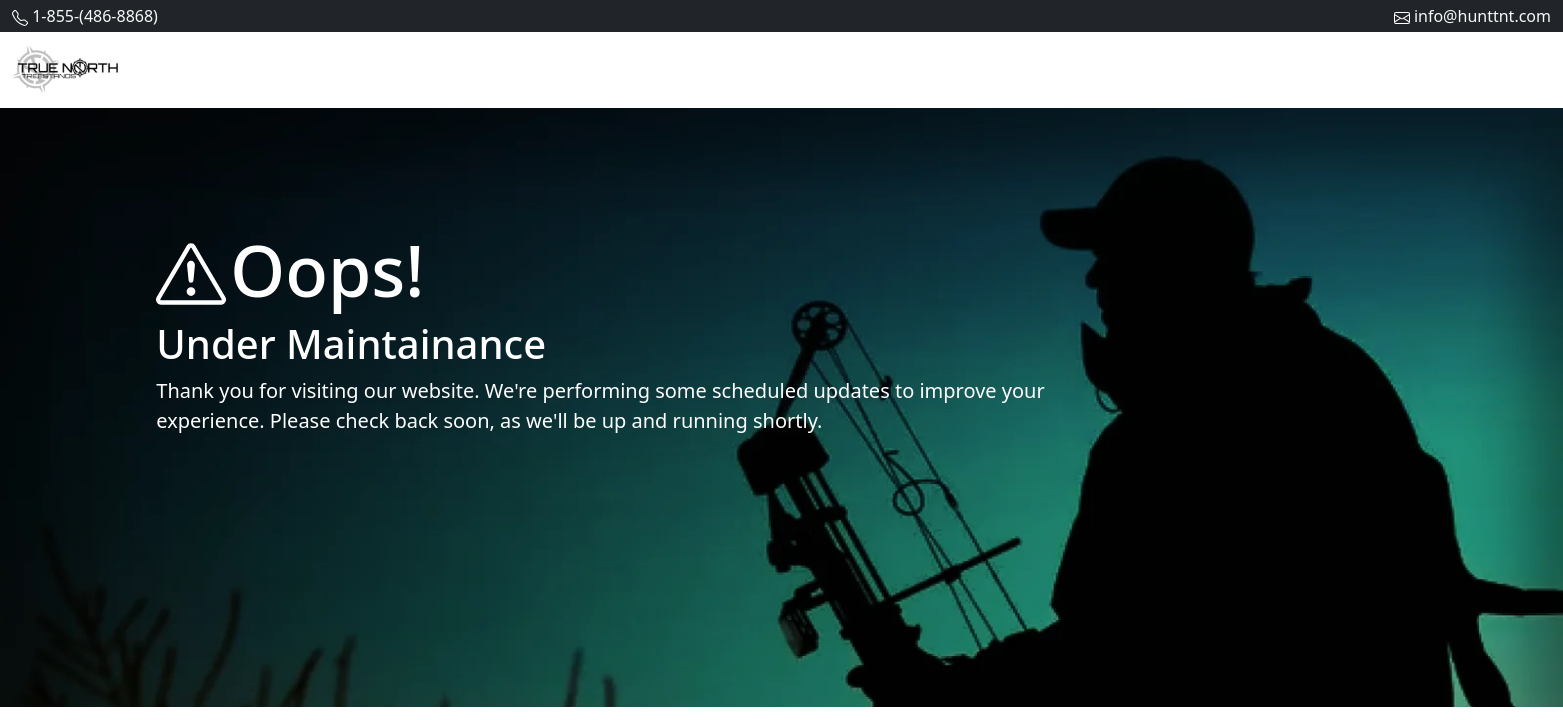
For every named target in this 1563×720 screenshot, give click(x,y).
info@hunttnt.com (1482, 16)
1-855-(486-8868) (95, 16)
